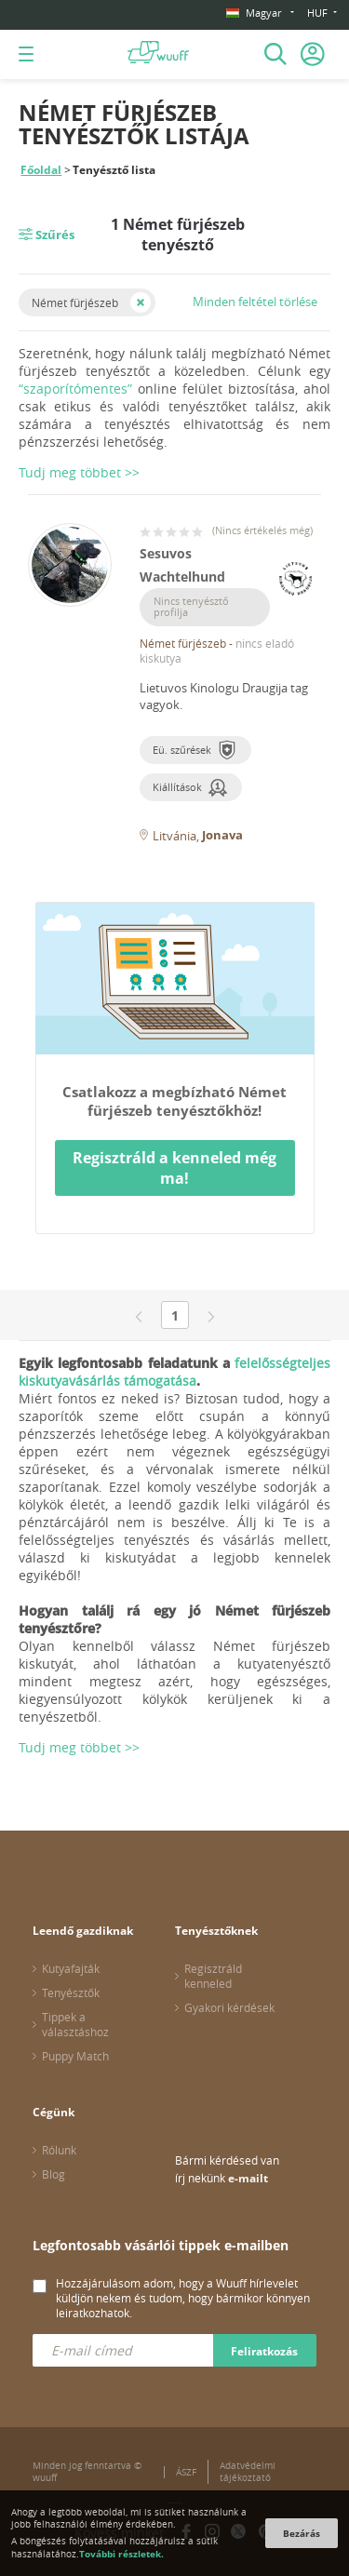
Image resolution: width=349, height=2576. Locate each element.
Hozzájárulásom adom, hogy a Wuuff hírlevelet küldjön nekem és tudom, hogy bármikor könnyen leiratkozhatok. (183, 2297)
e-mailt (248, 2178)
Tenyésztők (71, 1992)
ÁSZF (186, 2472)
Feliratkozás (264, 2351)
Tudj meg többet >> (79, 1747)
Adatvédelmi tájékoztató (247, 2472)
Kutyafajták (71, 1968)
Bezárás (301, 2533)
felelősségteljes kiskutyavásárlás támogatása (174, 1371)
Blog (53, 2174)
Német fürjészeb (75, 302)
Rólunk (59, 2149)
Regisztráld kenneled (213, 1976)
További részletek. (121, 2553)
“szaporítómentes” (75, 388)
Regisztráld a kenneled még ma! (174, 1167)
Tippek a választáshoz (75, 2024)
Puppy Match (75, 2055)
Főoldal (40, 170)
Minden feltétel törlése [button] (255, 301)
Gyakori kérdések (229, 2007)
